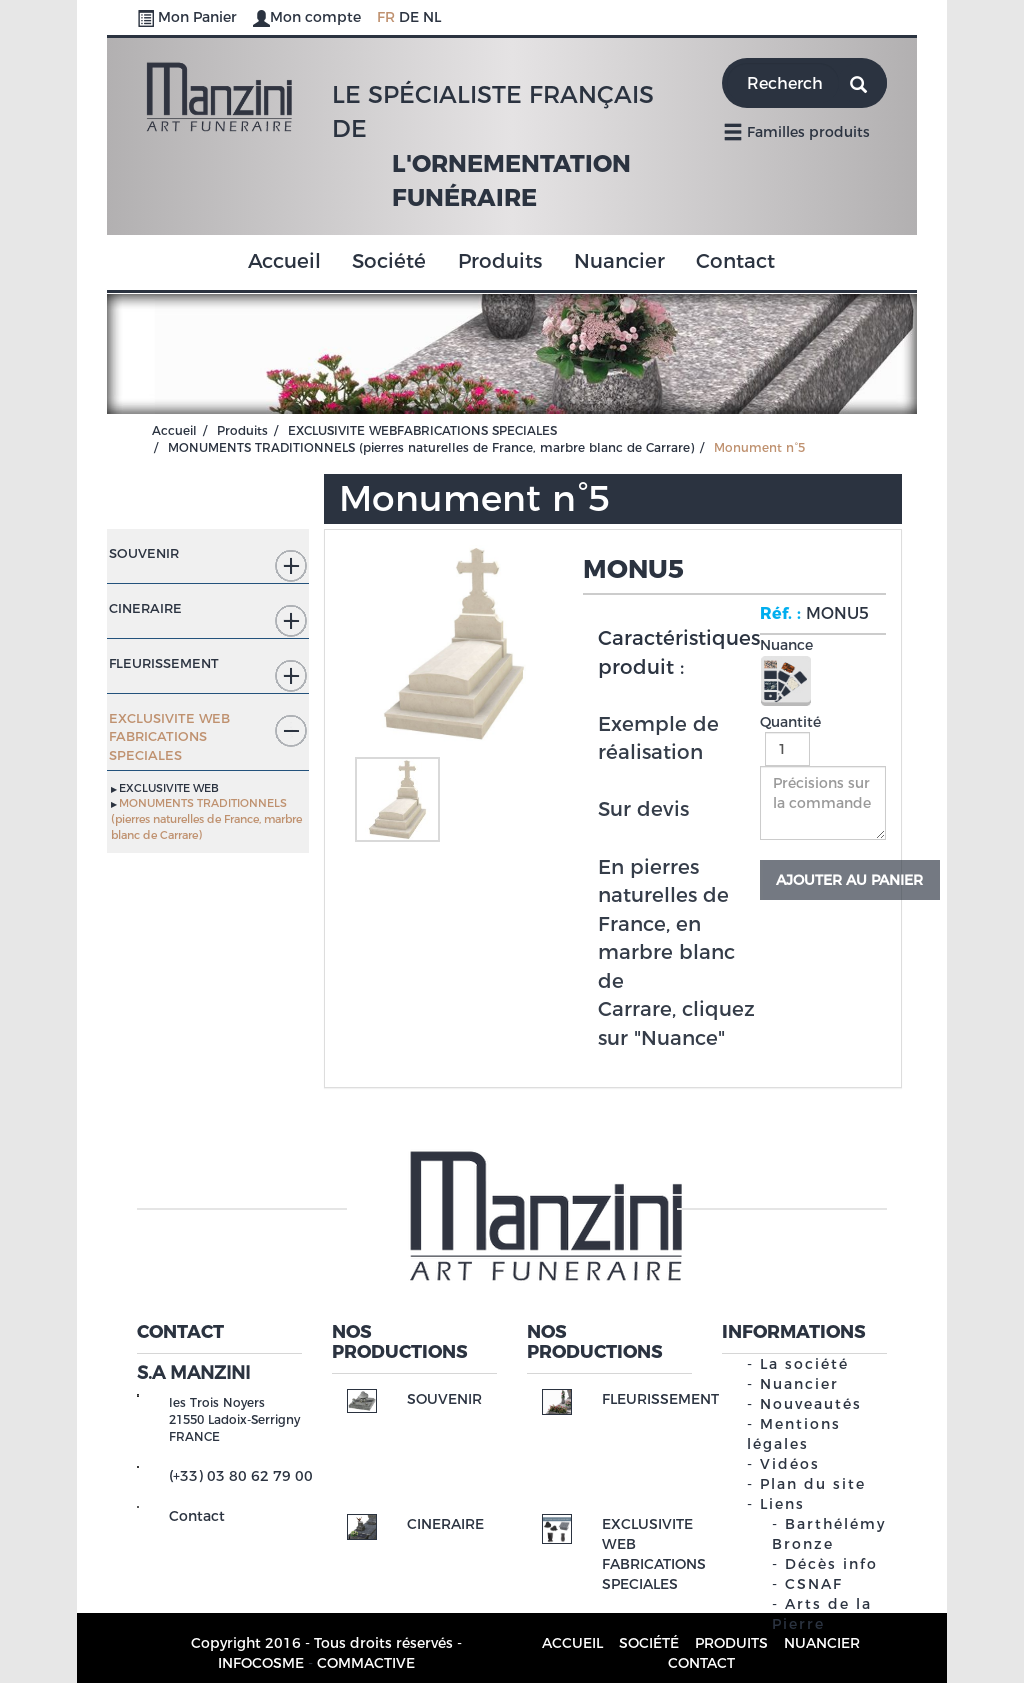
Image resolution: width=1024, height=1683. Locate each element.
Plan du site (813, 1484)
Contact (735, 261)
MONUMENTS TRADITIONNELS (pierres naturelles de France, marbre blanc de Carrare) (431, 447)
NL (432, 17)
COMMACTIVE (366, 1663)
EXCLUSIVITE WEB (169, 788)
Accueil (284, 261)
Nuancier (619, 261)
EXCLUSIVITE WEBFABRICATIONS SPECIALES (422, 430)
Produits (500, 261)
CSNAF (814, 1584)
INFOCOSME (261, 1663)
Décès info (831, 1564)
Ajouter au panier (849, 880)
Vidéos (790, 1464)
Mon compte (309, 17)
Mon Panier (189, 17)
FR (386, 17)
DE (409, 17)
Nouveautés (811, 1404)
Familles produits (796, 131)
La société (804, 1364)
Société (389, 261)
